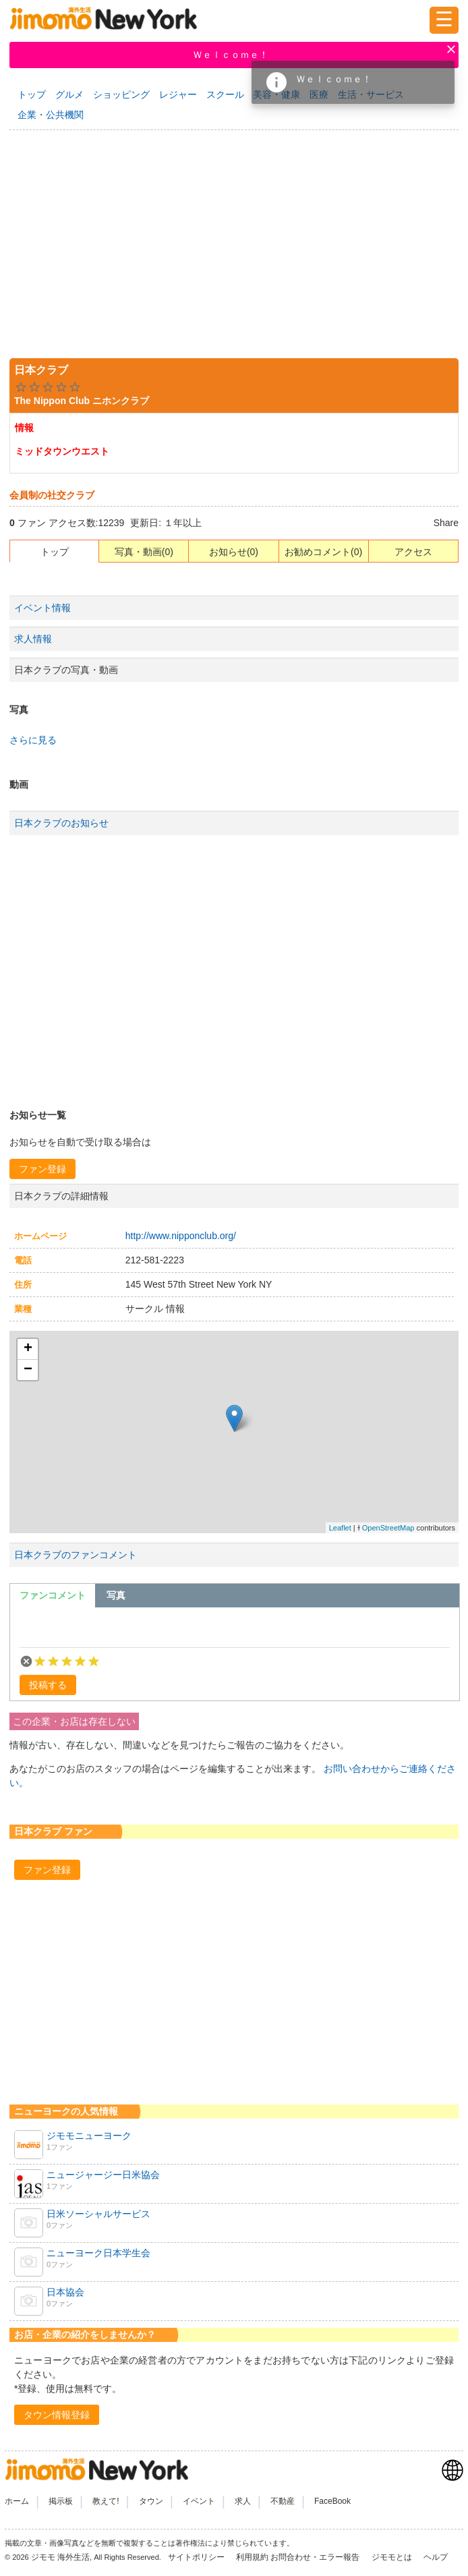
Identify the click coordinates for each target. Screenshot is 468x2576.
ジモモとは (393, 2557)
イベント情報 (42, 607)
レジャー (178, 94)
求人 (243, 2501)
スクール (225, 94)
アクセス (413, 551)
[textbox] (235, 1630)
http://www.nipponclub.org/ (180, 1235)
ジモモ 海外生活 (60, 2557)
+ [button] (28, 1349)
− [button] (28, 1370)
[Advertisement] (234, 240)
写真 (116, 1595)
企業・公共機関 (51, 114)
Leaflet (340, 1528)
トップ (32, 94)
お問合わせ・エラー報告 (315, 2557)
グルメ (69, 94)
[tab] (52, 1595)
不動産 (282, 2501)
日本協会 (65, 2292)
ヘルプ (435, 2557)
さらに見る (33, 740)
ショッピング (121, 94)
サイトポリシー (197, 2557)
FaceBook (332, 2501)
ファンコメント (53, 1595)
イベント (199, 2501)
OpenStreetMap (388, 1528)
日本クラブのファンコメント (75, 1554)
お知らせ (228, 551)
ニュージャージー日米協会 (103, 2174)
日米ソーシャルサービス (98, 2213)
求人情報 (33, 638)
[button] (42, 1169)
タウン (151, 2501)
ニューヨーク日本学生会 (98, 2253)
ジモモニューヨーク (89, 2135)
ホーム (17, 2501)
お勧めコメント (318, 551)
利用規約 (252, 2557)
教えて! (105, 2501)
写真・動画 (138, 551)
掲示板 (61, 2501)
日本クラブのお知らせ (61, 823)
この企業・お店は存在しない (74, 1721)
